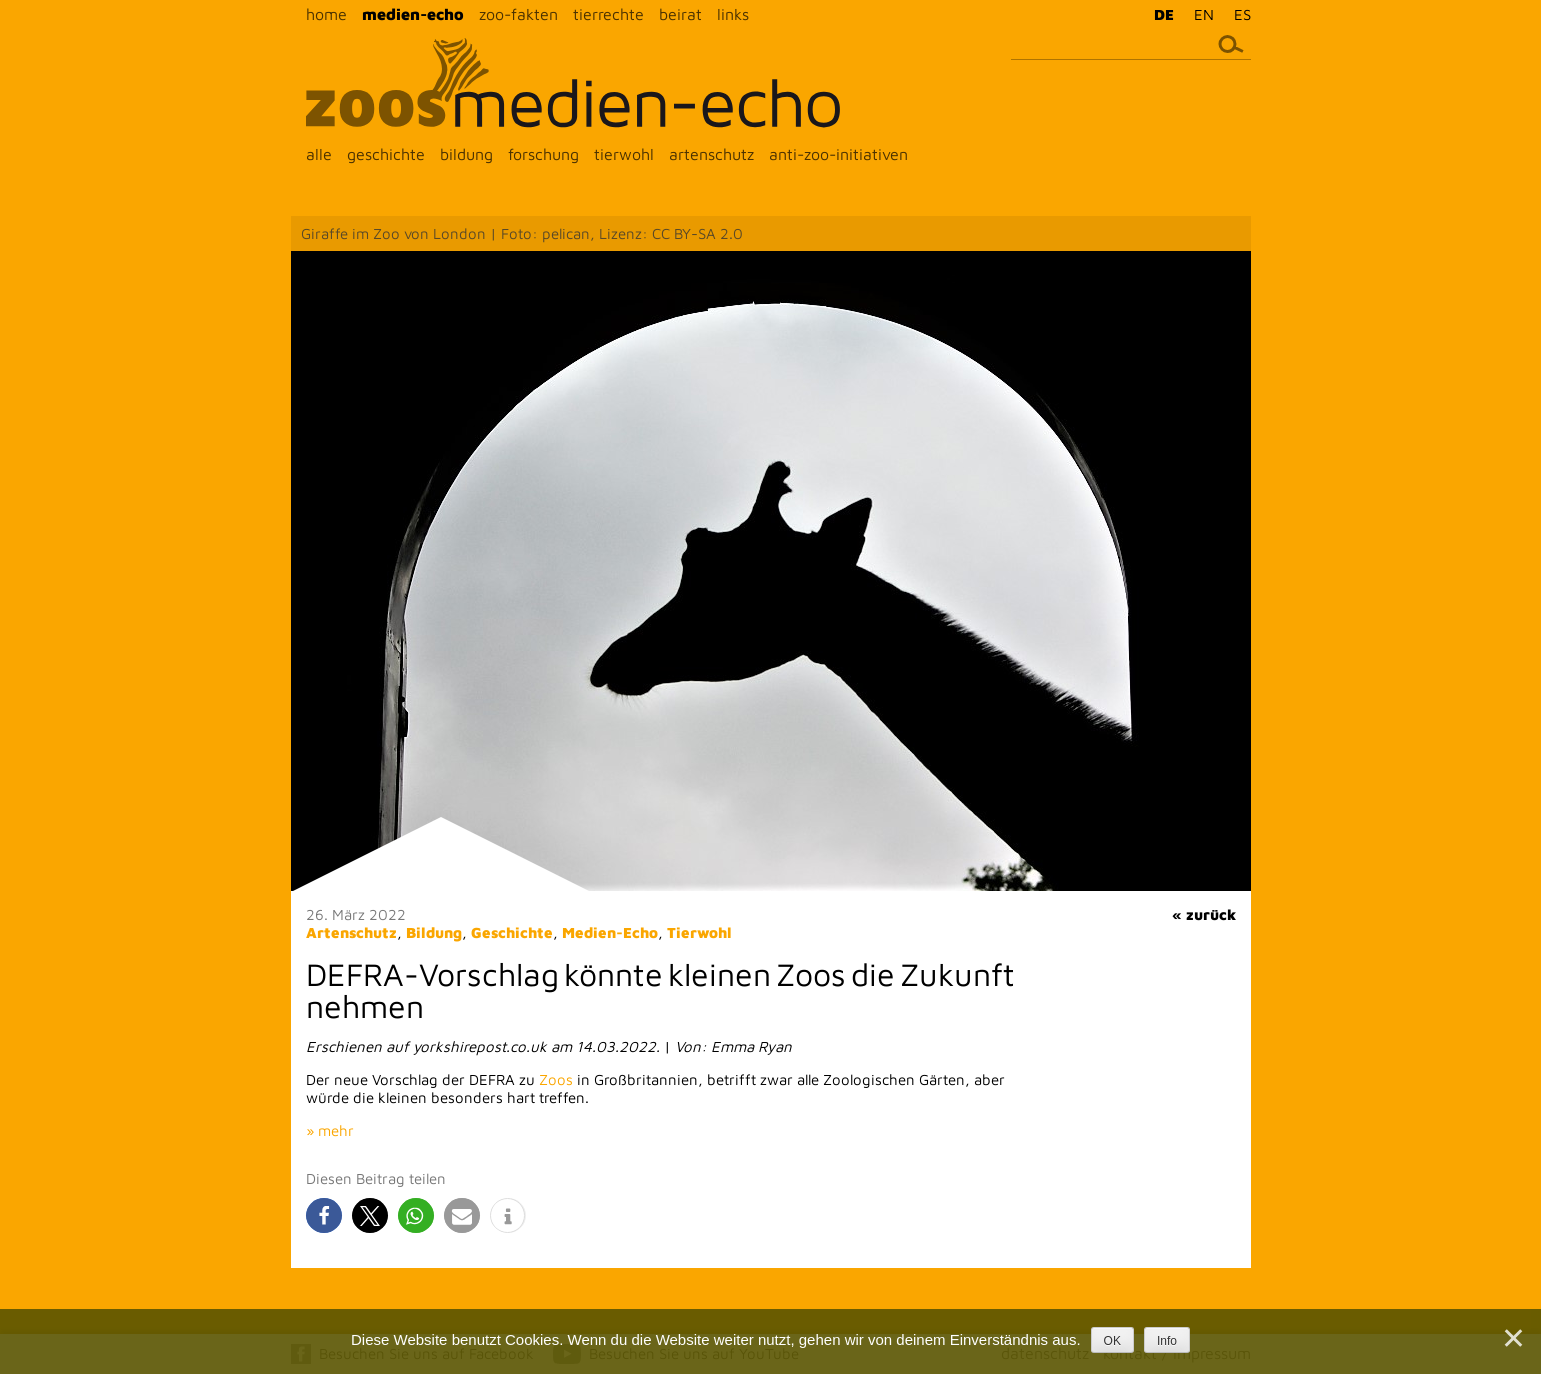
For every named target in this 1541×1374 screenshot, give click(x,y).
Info (1167, 1341)
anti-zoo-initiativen (838, 154)
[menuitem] (1159, 14)
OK (1112, 1341)
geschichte (386, 154)
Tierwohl (699, 932)
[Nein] (1512, 1338)
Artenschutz (351, 932)
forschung (543, 154)
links (733, 14)
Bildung (434, 932)
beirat (680, 14)
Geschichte (512, 932)
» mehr (330, 1130)
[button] (324, 1215)
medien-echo (413, 14)
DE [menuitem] (1164, 14)
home (326, 14)
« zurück (1204, 914)
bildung (466, 154)
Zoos (556, 1079)
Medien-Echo (610, 932)
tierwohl (624, 154)
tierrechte (608, 14)
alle (319, 154)
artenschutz (711, 154)
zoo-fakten (518, 14)
